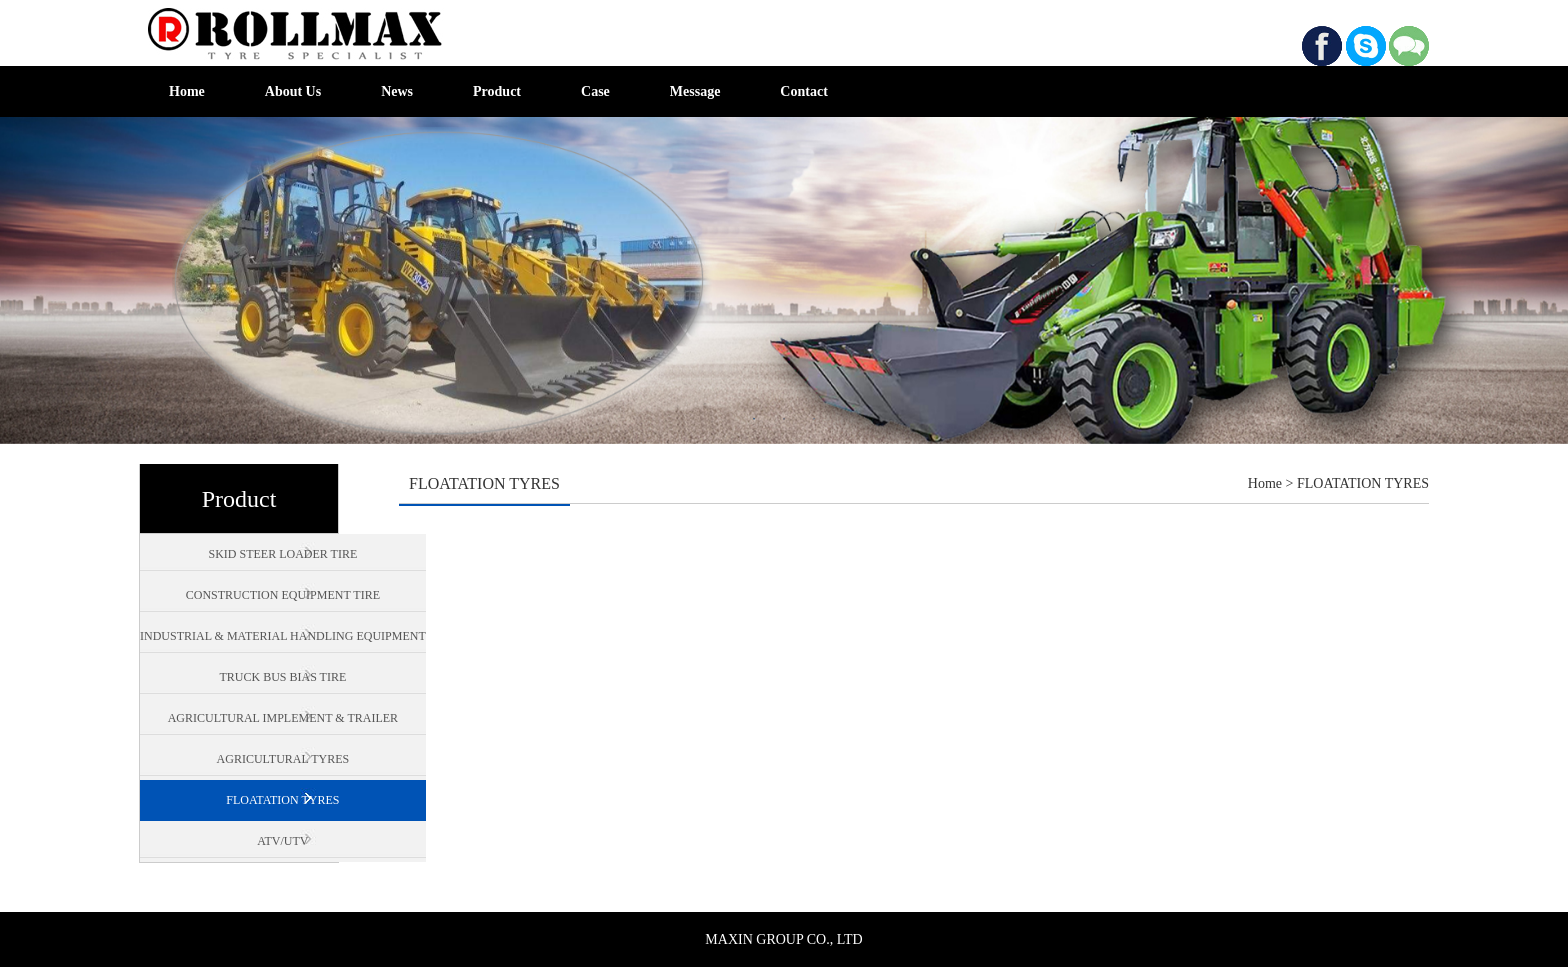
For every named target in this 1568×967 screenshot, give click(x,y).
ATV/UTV (282, 841)
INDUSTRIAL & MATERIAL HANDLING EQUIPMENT (283, 636)
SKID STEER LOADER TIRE (282, 554)
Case (595, 91)
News (397, 91)
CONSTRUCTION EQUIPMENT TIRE (283, 595)
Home (187, 91)
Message (695, 91)
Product (497, 91)
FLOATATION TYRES (282, 800)
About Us (293, 91)
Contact (803, 91)
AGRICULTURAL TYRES (283, 759)
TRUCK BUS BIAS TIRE (282, 677)
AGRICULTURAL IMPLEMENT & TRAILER (283, 718)
